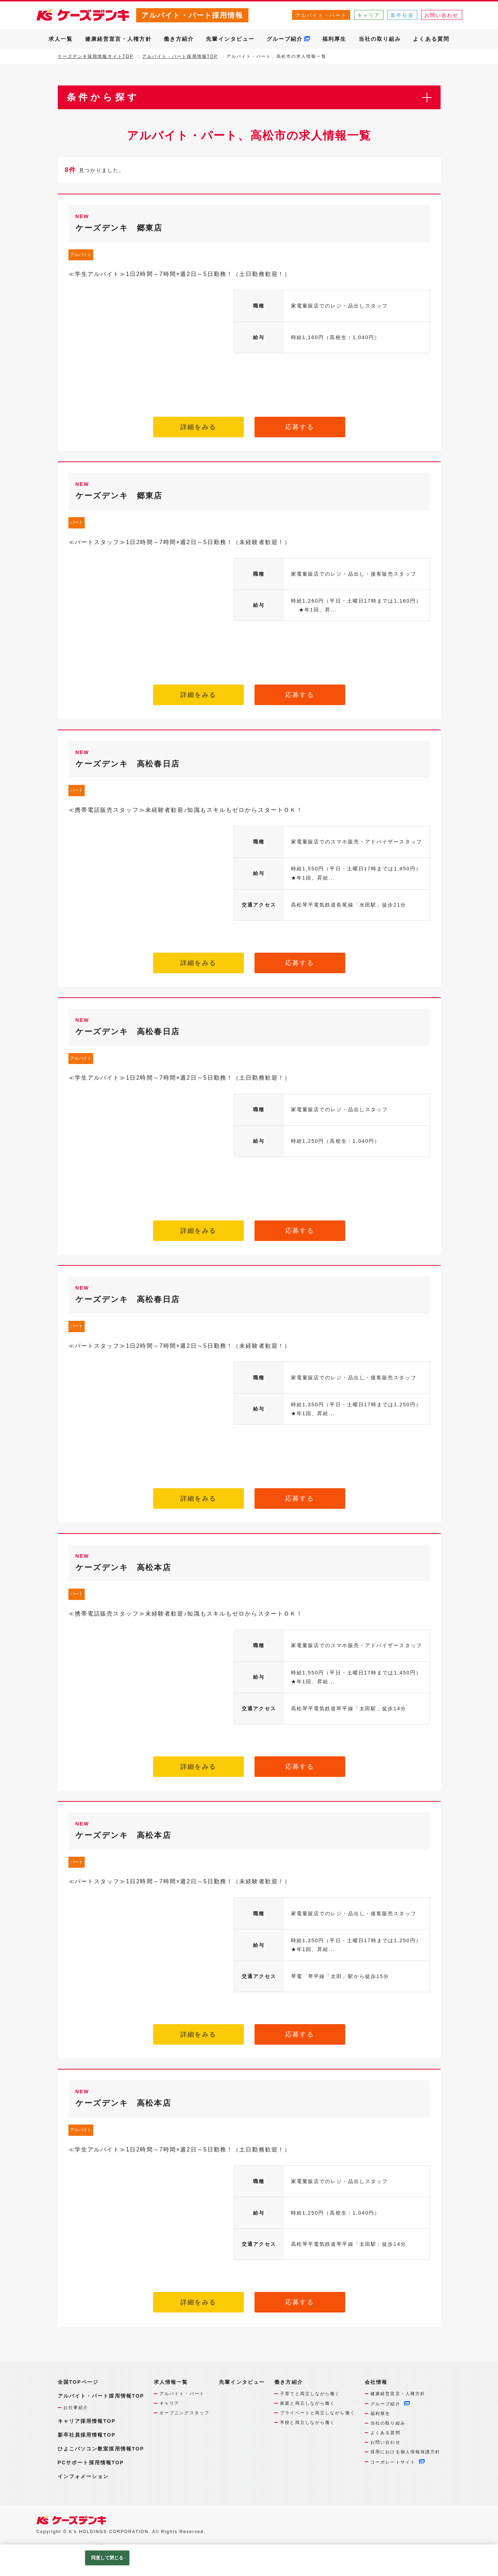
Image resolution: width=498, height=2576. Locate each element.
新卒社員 (402, 15)
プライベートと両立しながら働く (317, 2412)
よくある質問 (431, 39)
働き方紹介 (179, 39)
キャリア (368, 15)
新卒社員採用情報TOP (87, 2435)
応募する (299, 427)
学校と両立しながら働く (307, 2422)
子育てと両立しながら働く (310, 2393)
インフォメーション (83, 2476)
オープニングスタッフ (184, 2412)
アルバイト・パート (321, 15)
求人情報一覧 (171, 2382)
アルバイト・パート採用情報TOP (180, 56)
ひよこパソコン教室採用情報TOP (101, 2449)
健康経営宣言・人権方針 (118, 39)
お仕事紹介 (76, 2407)
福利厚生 (334, 39)
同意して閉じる (107, 2557)
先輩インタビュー (230, 39)
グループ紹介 (285, 39)
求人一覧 (61, 39)
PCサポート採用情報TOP (91, 2462)
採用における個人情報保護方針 (405, 2451)
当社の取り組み (380, 39)
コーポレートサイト (392, 2462)
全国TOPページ (78, 2382)
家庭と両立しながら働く (307, 2403)
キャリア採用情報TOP (87, 2421)
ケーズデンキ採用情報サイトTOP (96, 56)
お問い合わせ (441, 15)
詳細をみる (198, 427)
